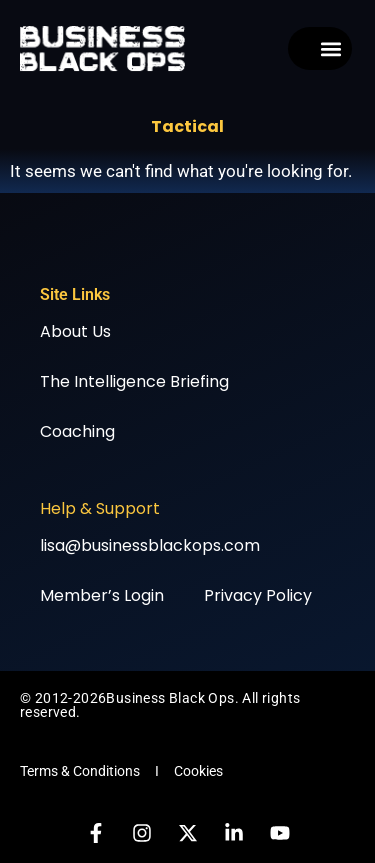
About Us (75, 331)
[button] (330, 48)
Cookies (198, 771)
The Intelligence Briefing (134, 381)
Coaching (77, 431)
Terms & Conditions (80, 771)
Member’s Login (102, 595)
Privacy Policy (258, 595)
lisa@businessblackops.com (150, 545)
